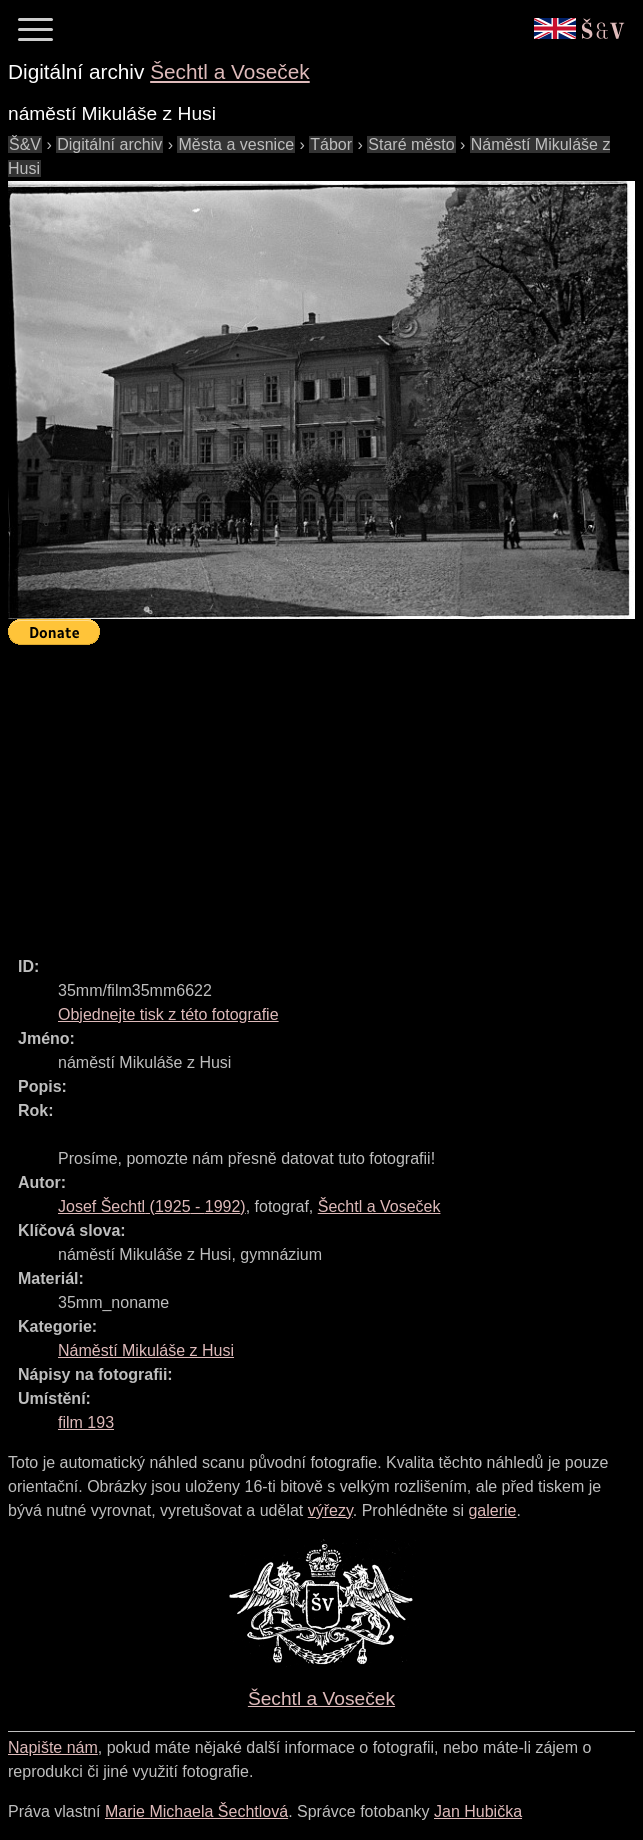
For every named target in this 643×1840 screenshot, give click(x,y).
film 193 (86, 1422)
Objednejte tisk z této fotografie (168, 1014)
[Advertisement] (325, 792)
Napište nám (53, 1747)
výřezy (330, 1510)
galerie (492, 1510)
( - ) (152, 1206)
